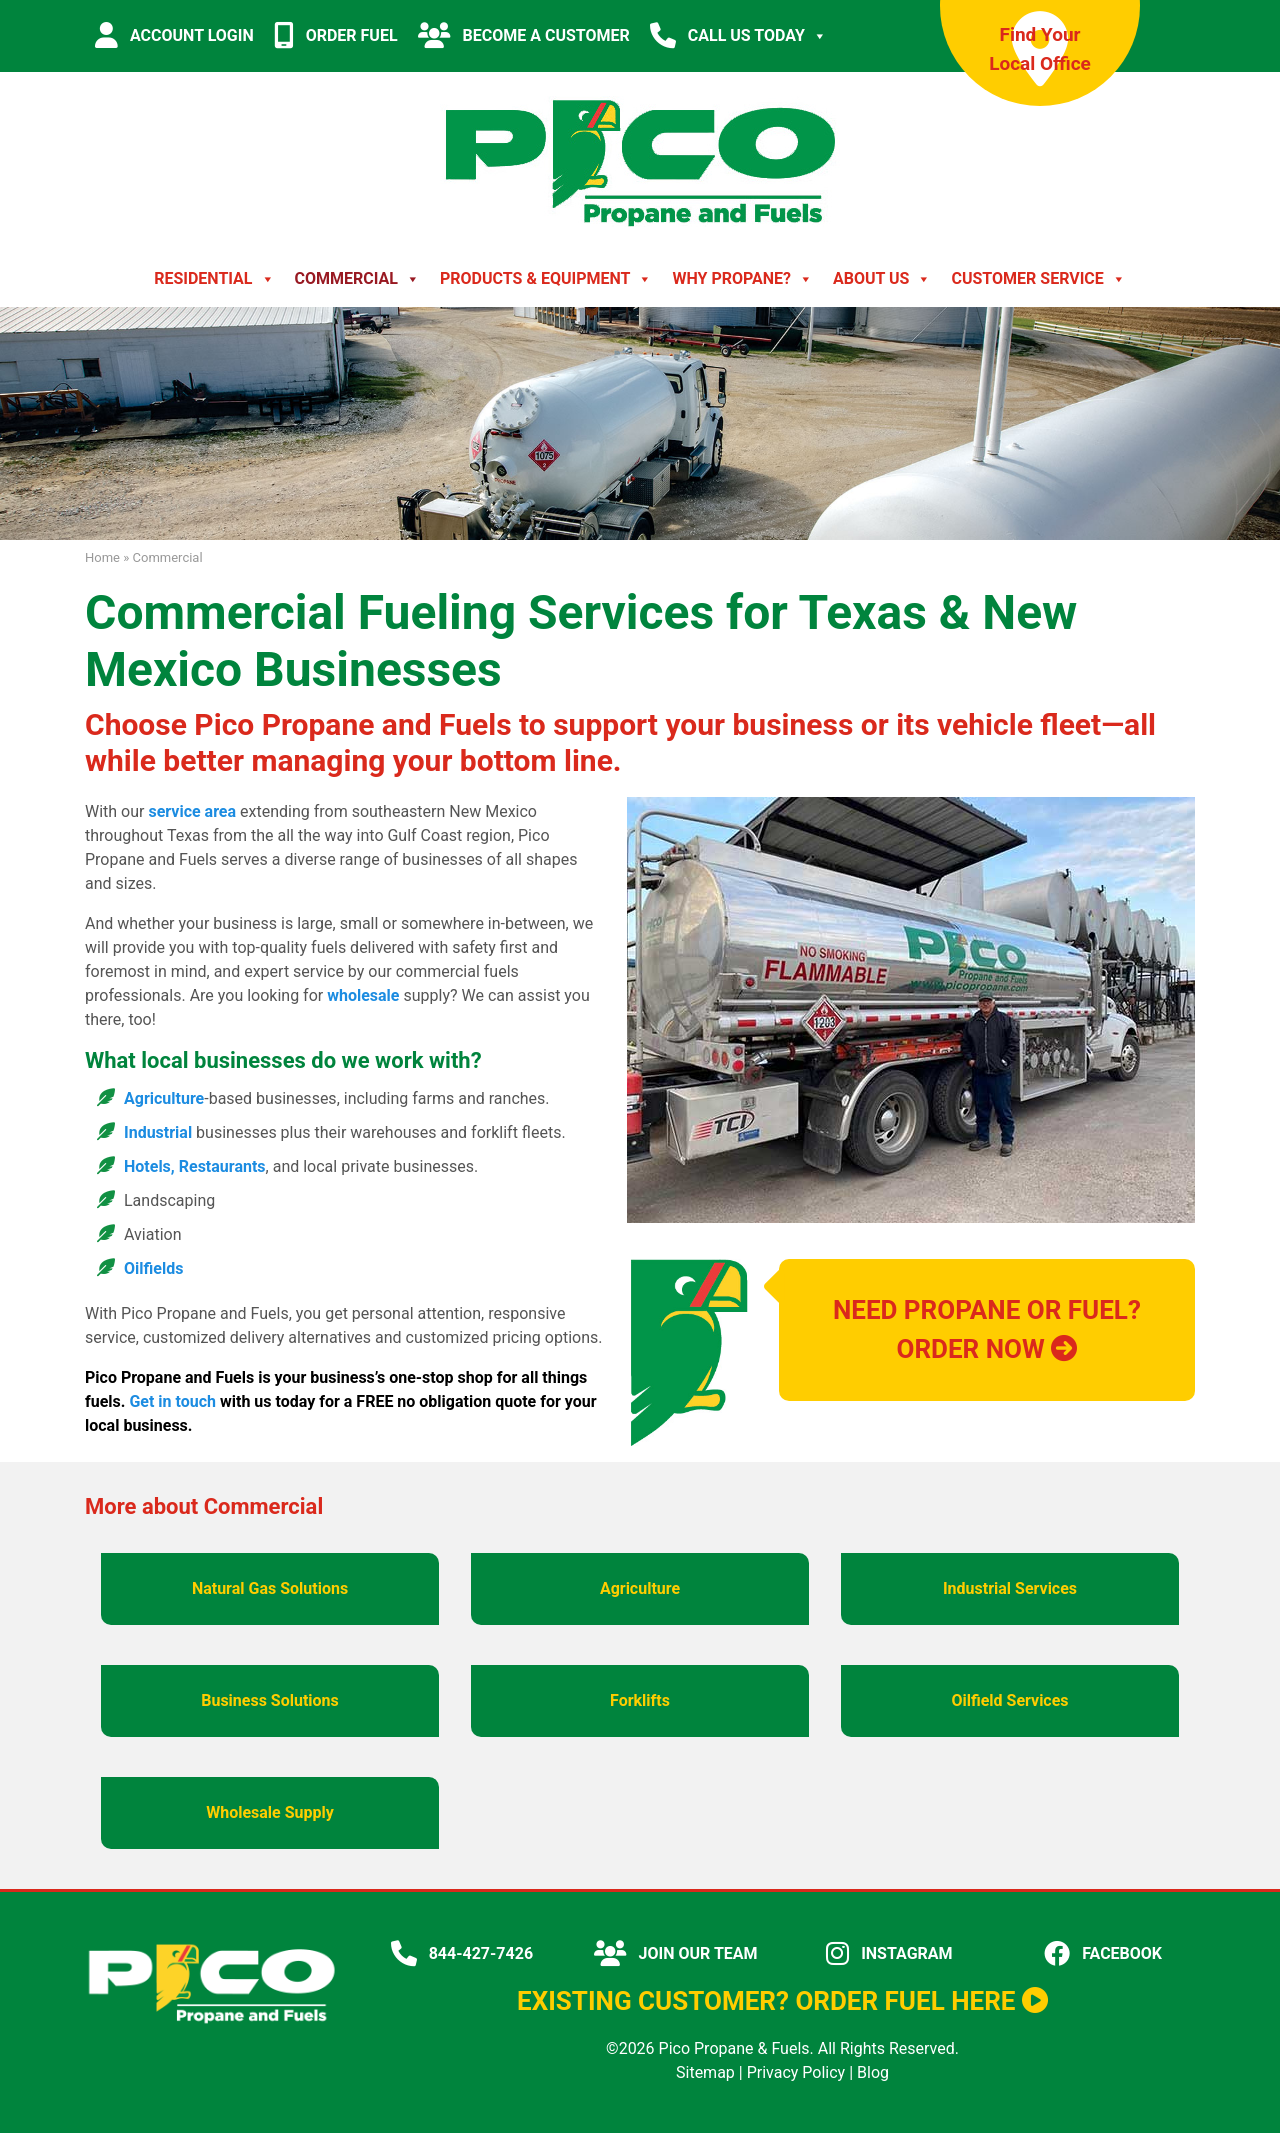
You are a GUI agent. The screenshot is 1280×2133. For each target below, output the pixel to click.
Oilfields (153, 1268)
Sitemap (705, 2072)
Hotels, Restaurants (195, 1166)
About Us (882, 279)
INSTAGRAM (889, 1953)
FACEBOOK (1103, 1953)
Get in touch (172, 1401)
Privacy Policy (796, 2072)
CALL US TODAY (738, 36)
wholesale (363, 995)
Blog (873, 2072)
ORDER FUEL (336, 35)
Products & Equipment (546, 279)
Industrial (158, 1132)
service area (192, 811)
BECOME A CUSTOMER (524, 35)
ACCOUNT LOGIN (174, 35)
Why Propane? (742, 279)
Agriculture (164, 1098)
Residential (214, 279)
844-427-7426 (462, 1953)
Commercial (357, 279)
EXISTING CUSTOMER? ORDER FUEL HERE (782, 2001)
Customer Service (1038, 279)
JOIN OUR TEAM (676, 1953)
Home (102, 557)
